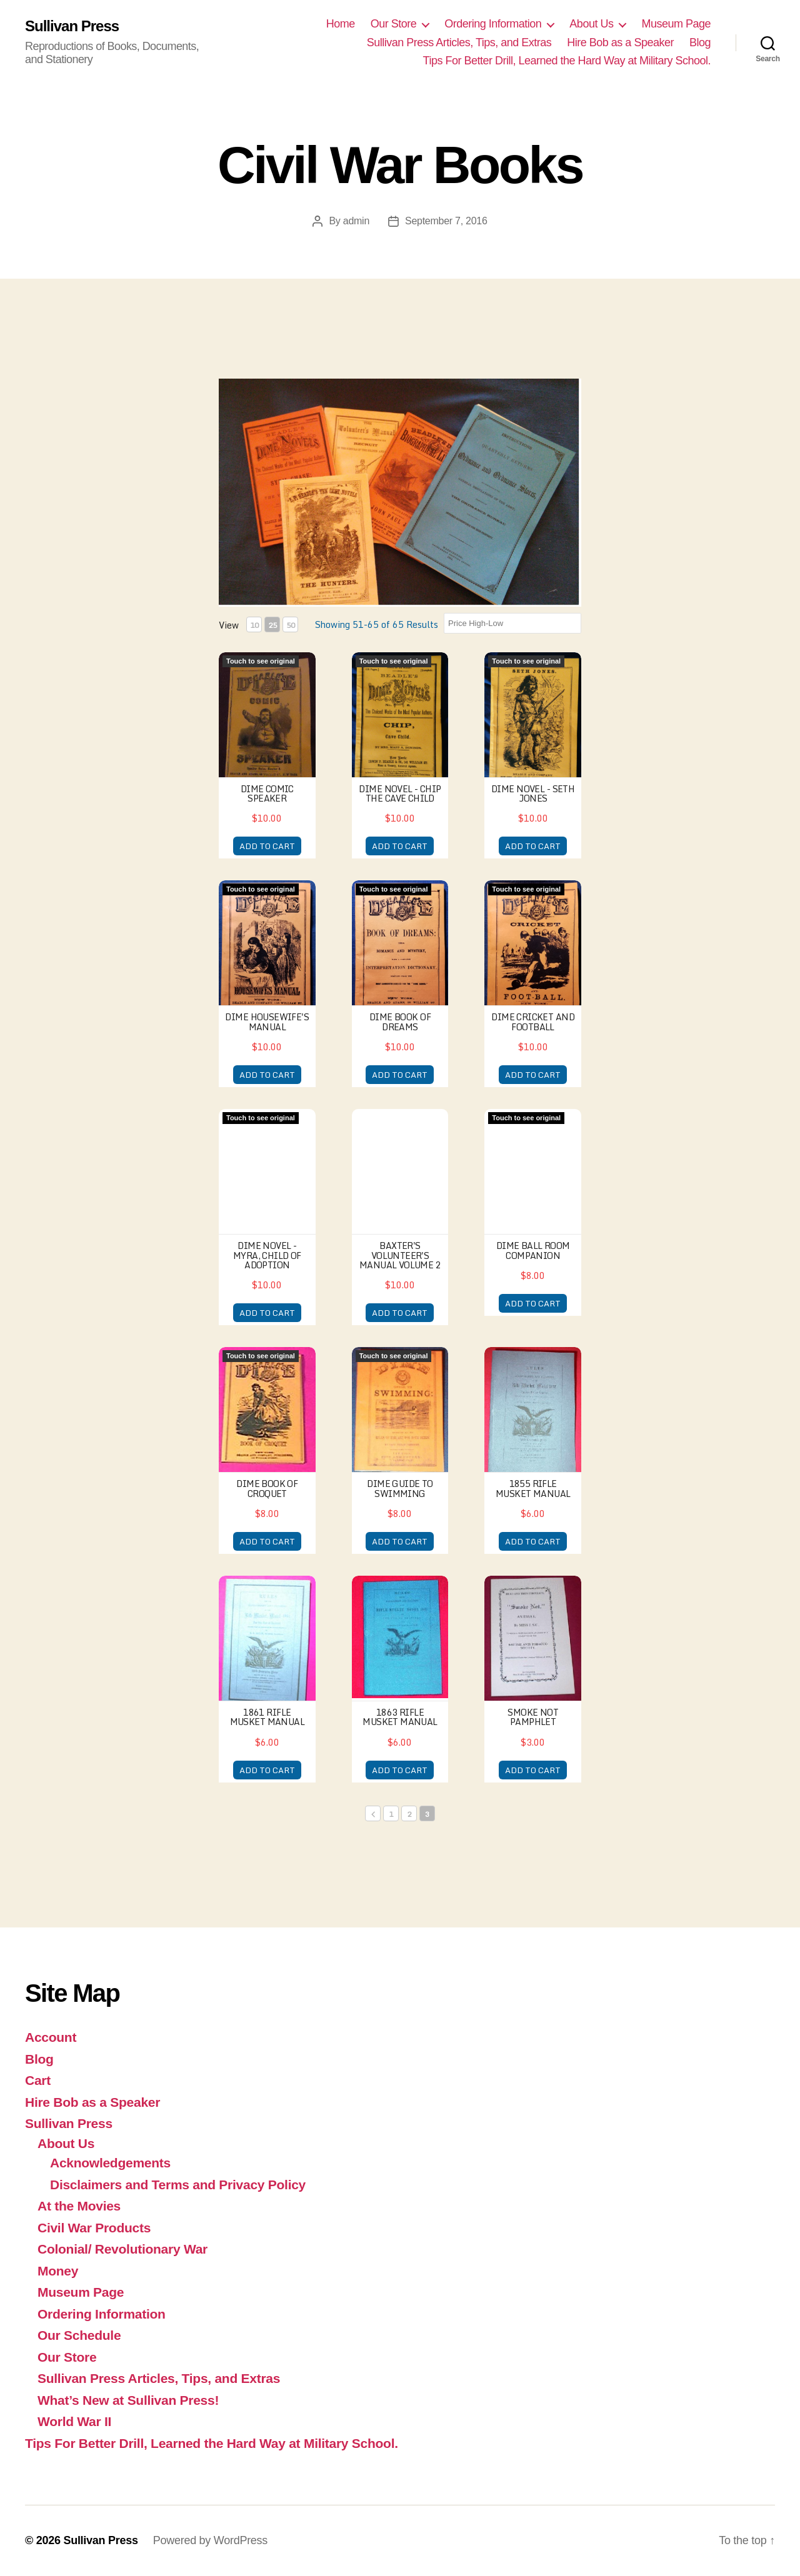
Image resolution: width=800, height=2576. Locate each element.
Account (50, 2037)
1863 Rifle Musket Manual (399, 1717)
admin (356, 221)
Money (58, 2271)
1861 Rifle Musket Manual (267, 1717)
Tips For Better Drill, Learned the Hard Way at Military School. (567, 60)
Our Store (394, 23)
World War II (74, 2421)
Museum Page (676, 23)
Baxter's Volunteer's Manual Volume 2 (400, 1255)
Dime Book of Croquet (267, 1488)
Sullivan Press (72, 26)
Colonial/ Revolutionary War (123, 2249)
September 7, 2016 (446, 221)
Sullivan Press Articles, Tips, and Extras (459, 42)
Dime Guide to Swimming (399, 1488)
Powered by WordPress (210, 2540)
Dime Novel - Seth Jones (532, 793)
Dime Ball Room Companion (533, 1250)
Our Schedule (79, 2335)
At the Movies (79, 2206)
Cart (38, 2080)
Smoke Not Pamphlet (533, 1717)
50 (290, 625)
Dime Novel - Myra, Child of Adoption (267, 1255)
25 (272, 625)
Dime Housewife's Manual (267, 1021)
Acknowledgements (110, 2163)
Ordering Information (492, 23)
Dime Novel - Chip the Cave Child (400, 793)
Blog (700, 42)
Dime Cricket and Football (532, 1021)
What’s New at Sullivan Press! (128, 2400)
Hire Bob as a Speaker (620, 42)
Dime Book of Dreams (400, 1021)
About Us (591, 23)
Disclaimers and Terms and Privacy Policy (178, 2184)
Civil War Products (94, 2227)
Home (340, 23)
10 (254, 625)
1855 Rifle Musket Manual (533, 1488)
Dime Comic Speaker (267, 793)
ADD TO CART (267, 846)
